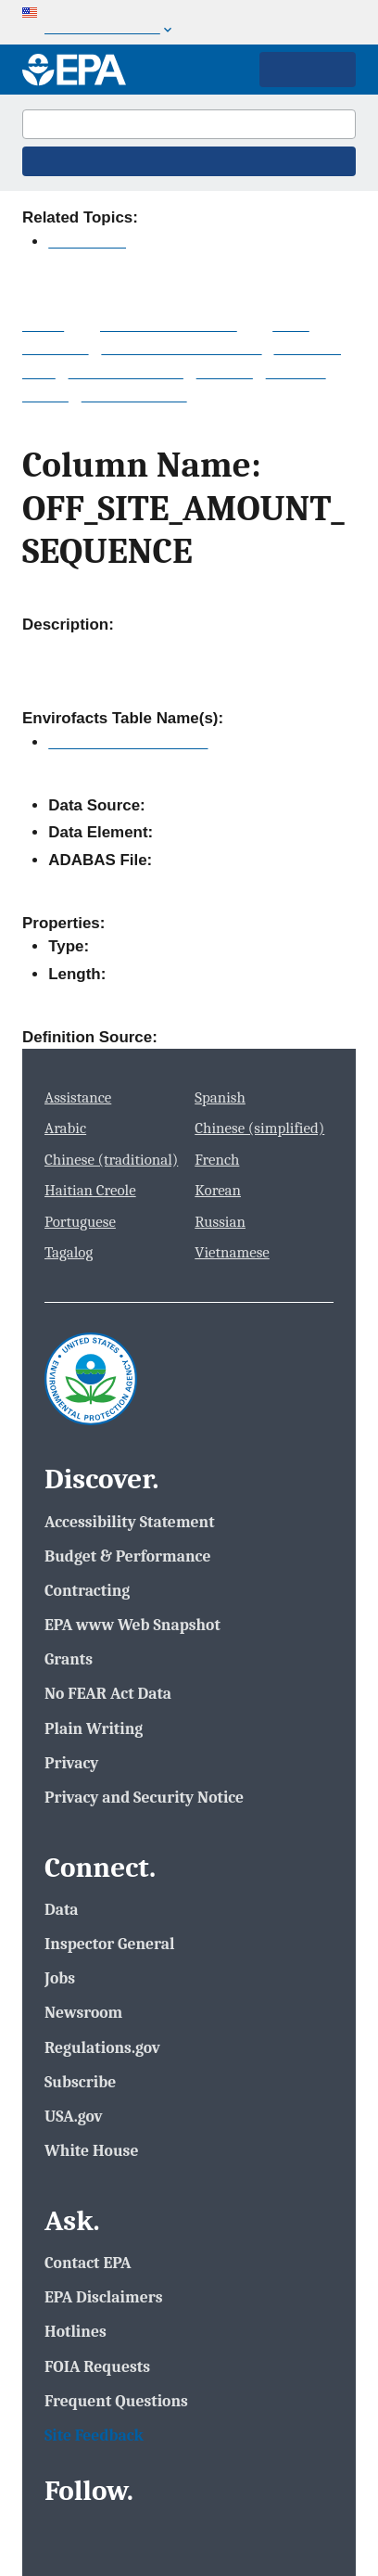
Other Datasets (134, 395)
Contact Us (305, 217)
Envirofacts (87, 241)
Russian (220, 1222)
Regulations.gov (102, 2047)
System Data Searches (181, 348)
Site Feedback (94, 2435)
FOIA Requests (97, 2366)
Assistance (77, 1097)
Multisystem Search (168, 325)
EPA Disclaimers (103, 2297)
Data (61, 1909)
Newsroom (83, 2012)
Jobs (59, 1978)
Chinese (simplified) (259, 1128)
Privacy (71, 1762)
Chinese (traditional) (111, 1159)
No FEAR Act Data (107, 1693)
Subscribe (80, 2081)
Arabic (65, 1128)
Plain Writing (93, 1728)
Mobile (45, 395)
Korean (218, 1190)
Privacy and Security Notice (144, 1797)
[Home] (74, 69)
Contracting (87, 1590)
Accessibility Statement (129, 1521)
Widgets (224, 372)
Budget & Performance (127, 1556)
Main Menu (308, 69)
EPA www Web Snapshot (132, 1624)
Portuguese (80, 1222)
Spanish (220, 1097)
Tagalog (68, 1252)
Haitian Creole (90, 1190)
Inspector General (109, 1943)
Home (43, 325)
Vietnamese (232, 1252)
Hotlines (75, 2331)
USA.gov (73, 2116)
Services (296, 372)
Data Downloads (126, 372)
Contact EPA (88, 2262)
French (217, 1159)
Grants (68, 1659)
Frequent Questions (116, 2400)
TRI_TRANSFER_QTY (128, 742)
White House (91, 2150)
